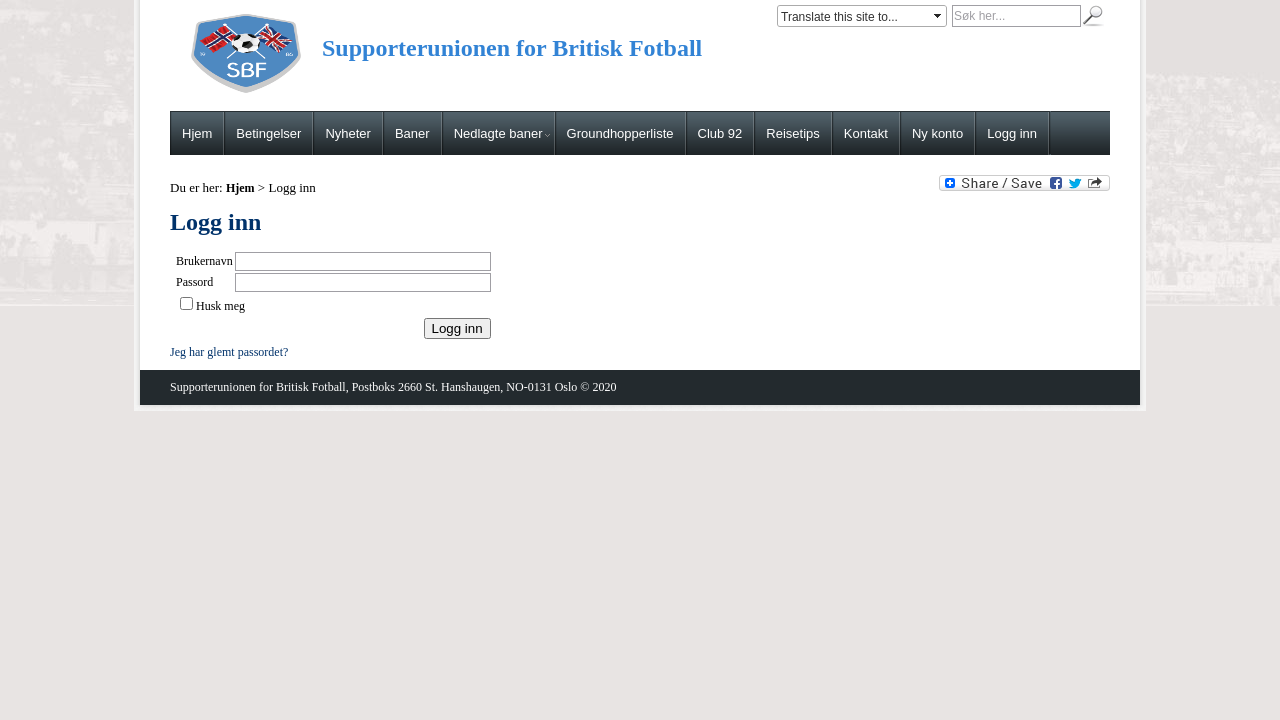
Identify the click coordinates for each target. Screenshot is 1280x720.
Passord (194, 282)
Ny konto (937, 133)
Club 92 (720, 133)
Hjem (197, 133)
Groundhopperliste (620, 133)
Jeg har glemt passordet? (229, 352)
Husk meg (220, 306)
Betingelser (268, 133)
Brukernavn (204, 261)
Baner (412, 133)
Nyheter (348, 133)
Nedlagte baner (502, 133)
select (939, 16)
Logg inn (1012, 133)
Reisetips (792, 133)
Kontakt (866, 133)
